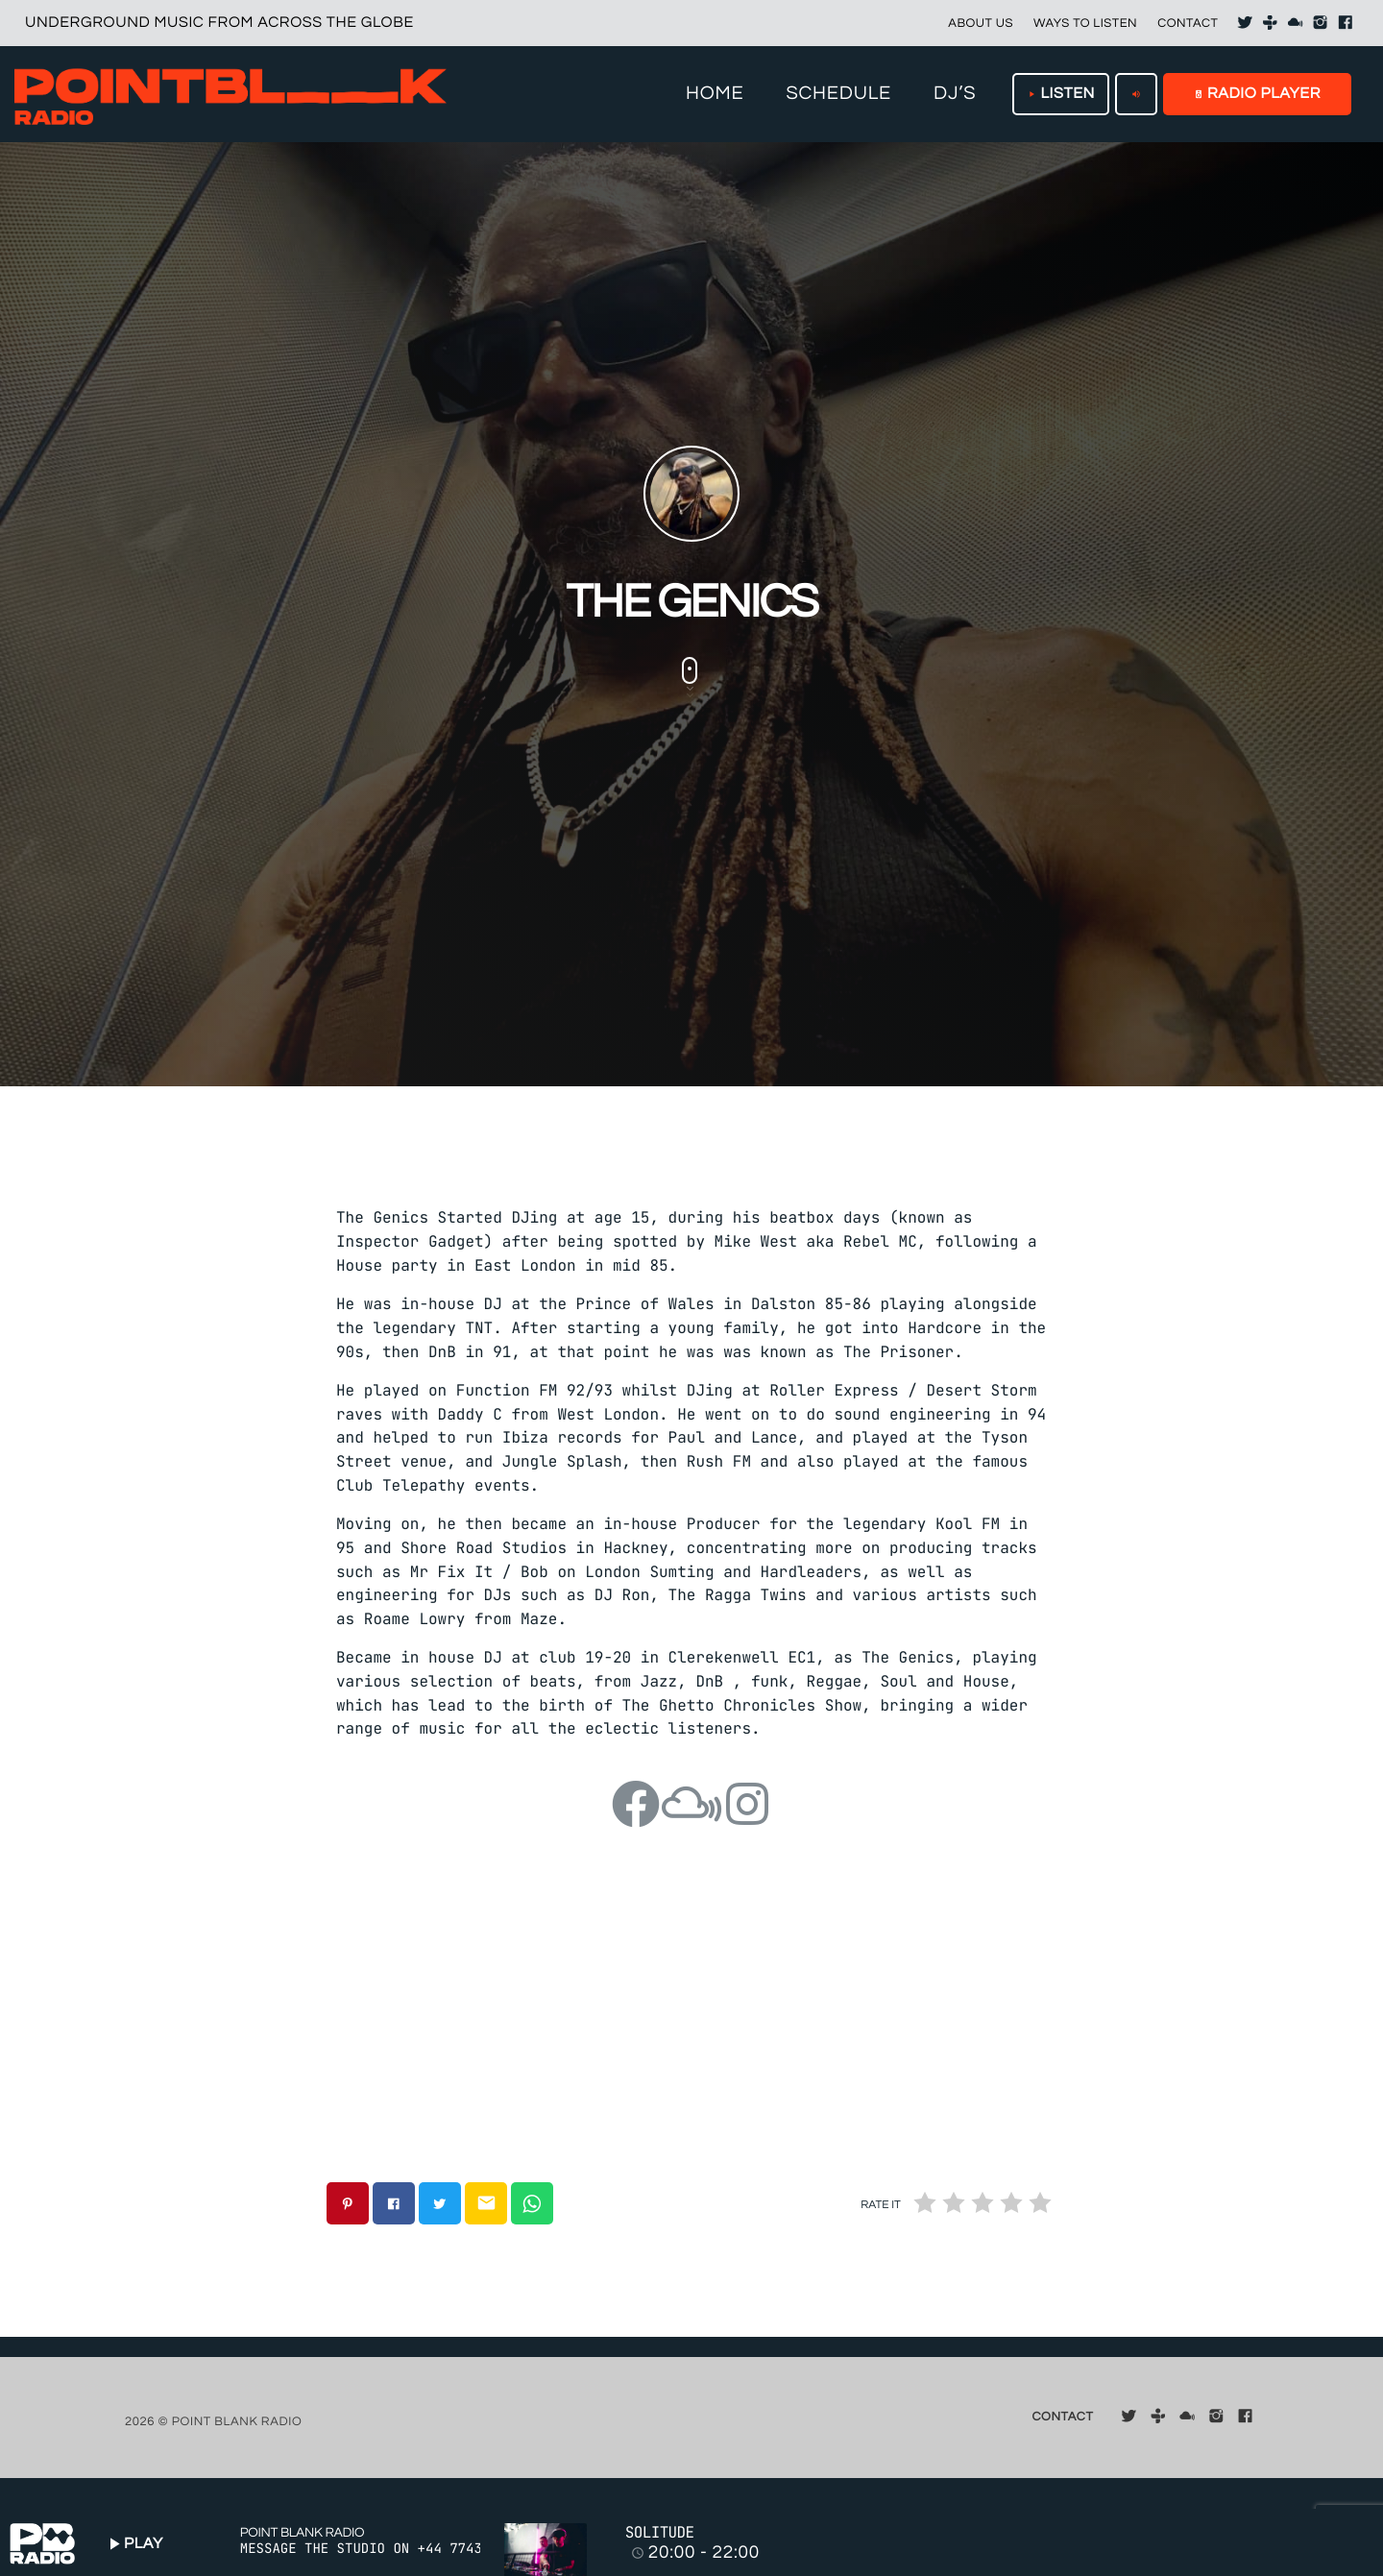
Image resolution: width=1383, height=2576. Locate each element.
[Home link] (230, 94)
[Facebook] (1345, 23)
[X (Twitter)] (1244, 23)
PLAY (133, 2544)
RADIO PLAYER (1257, 94)
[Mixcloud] (1295, 23)
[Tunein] (1270, 23)
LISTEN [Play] (1061, 94)
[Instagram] (1320, 23)
